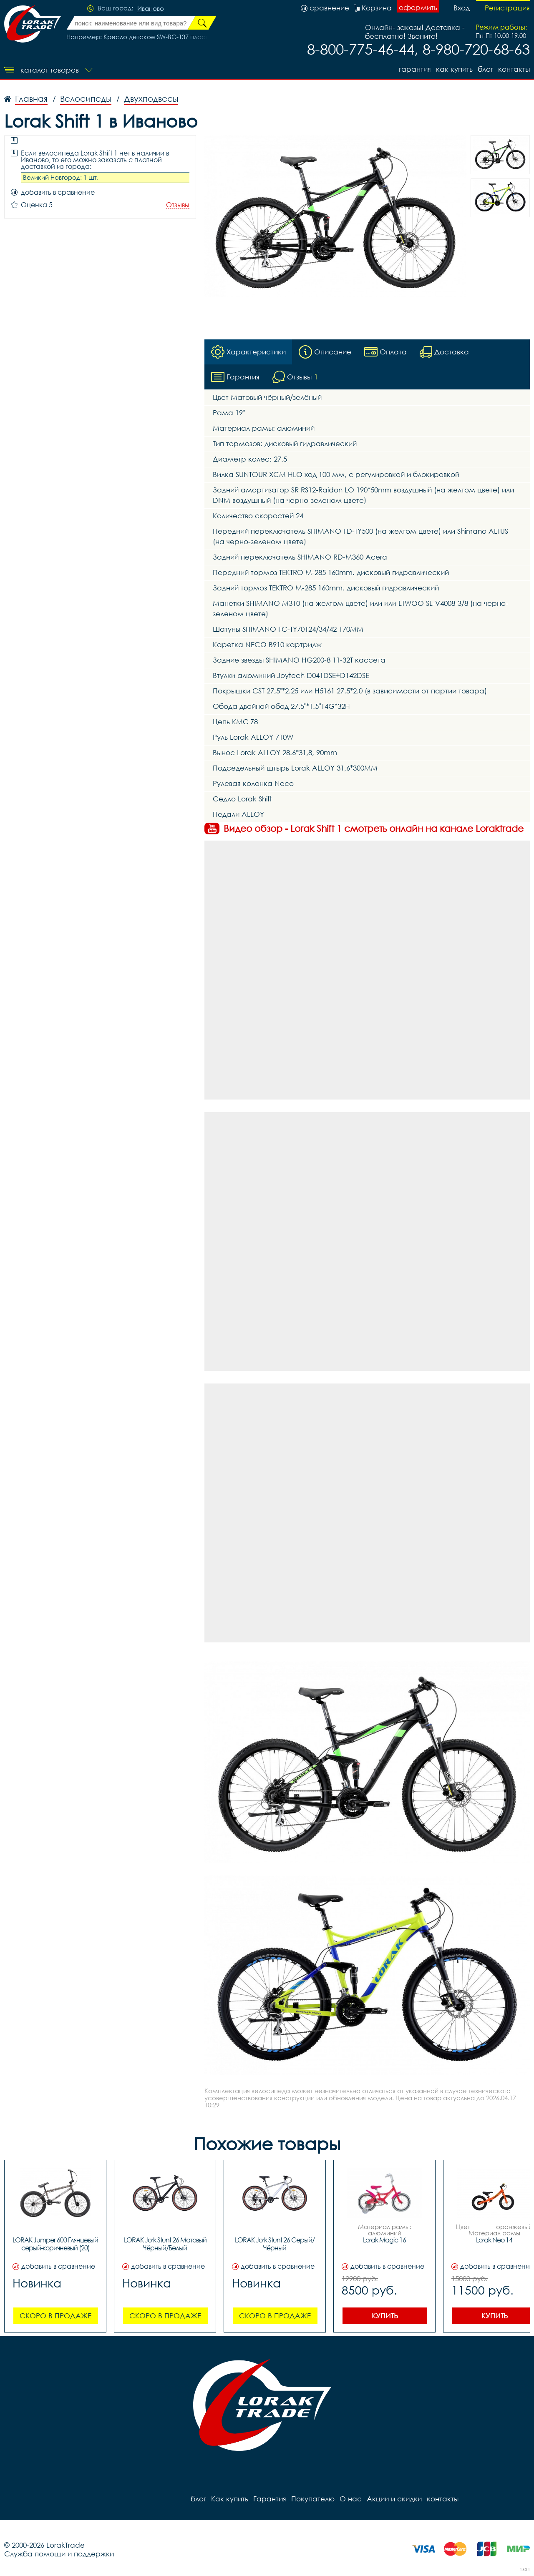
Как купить (454, 69)
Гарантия (415, 69)
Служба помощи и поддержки (59, 2554)
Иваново (150, 8)
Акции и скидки (394, 2499)
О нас (351, 2499)
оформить (418, 7)
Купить (385, 2316)
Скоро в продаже (55, 2316)
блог (485, 69)
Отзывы (177, 204)
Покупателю (313, 2499)
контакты (514, 69)
